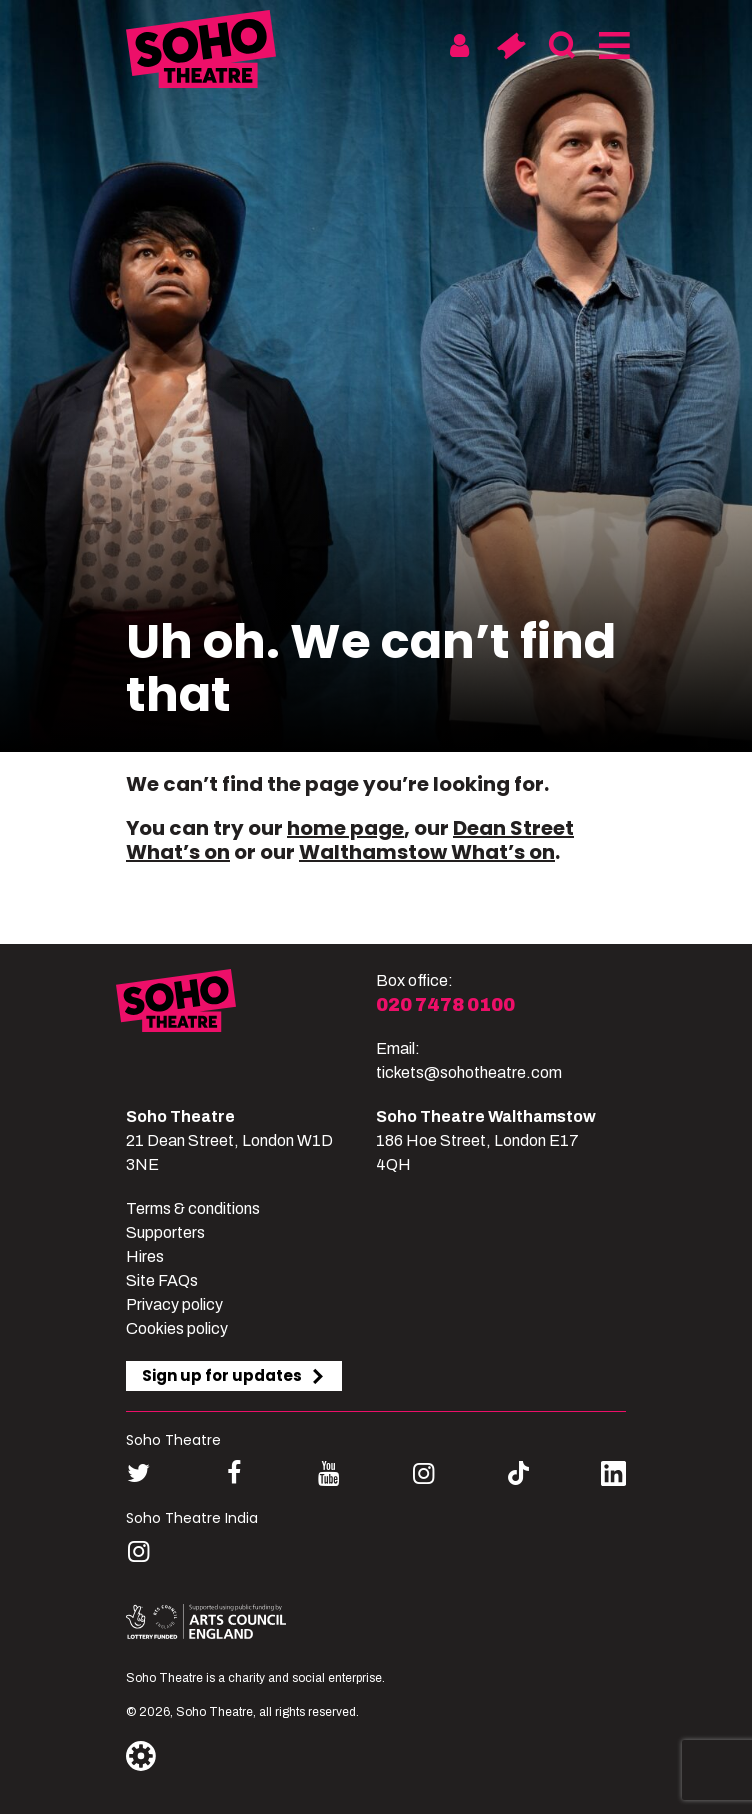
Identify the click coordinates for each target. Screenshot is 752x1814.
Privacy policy (174, 1304)
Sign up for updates (234, 1375)
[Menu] (612, 46)
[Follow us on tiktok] (518, 1473)
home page (345, 828)
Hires (145, 1256)
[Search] (561, 46)
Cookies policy (177, 1328)
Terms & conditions (193, 1208)
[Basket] (510, 46)
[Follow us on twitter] (138, 1473)
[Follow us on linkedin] (613, 1477)
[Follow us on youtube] (328, 1473)
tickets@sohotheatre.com (469, 1072)
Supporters (165, 1232)
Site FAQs (162, 1280)
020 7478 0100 (445, 1005)
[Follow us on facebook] (233, 1473)
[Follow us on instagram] (423, 1473)
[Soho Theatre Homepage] (201, 52)
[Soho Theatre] (246, 1027)
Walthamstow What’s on (427, 852)
